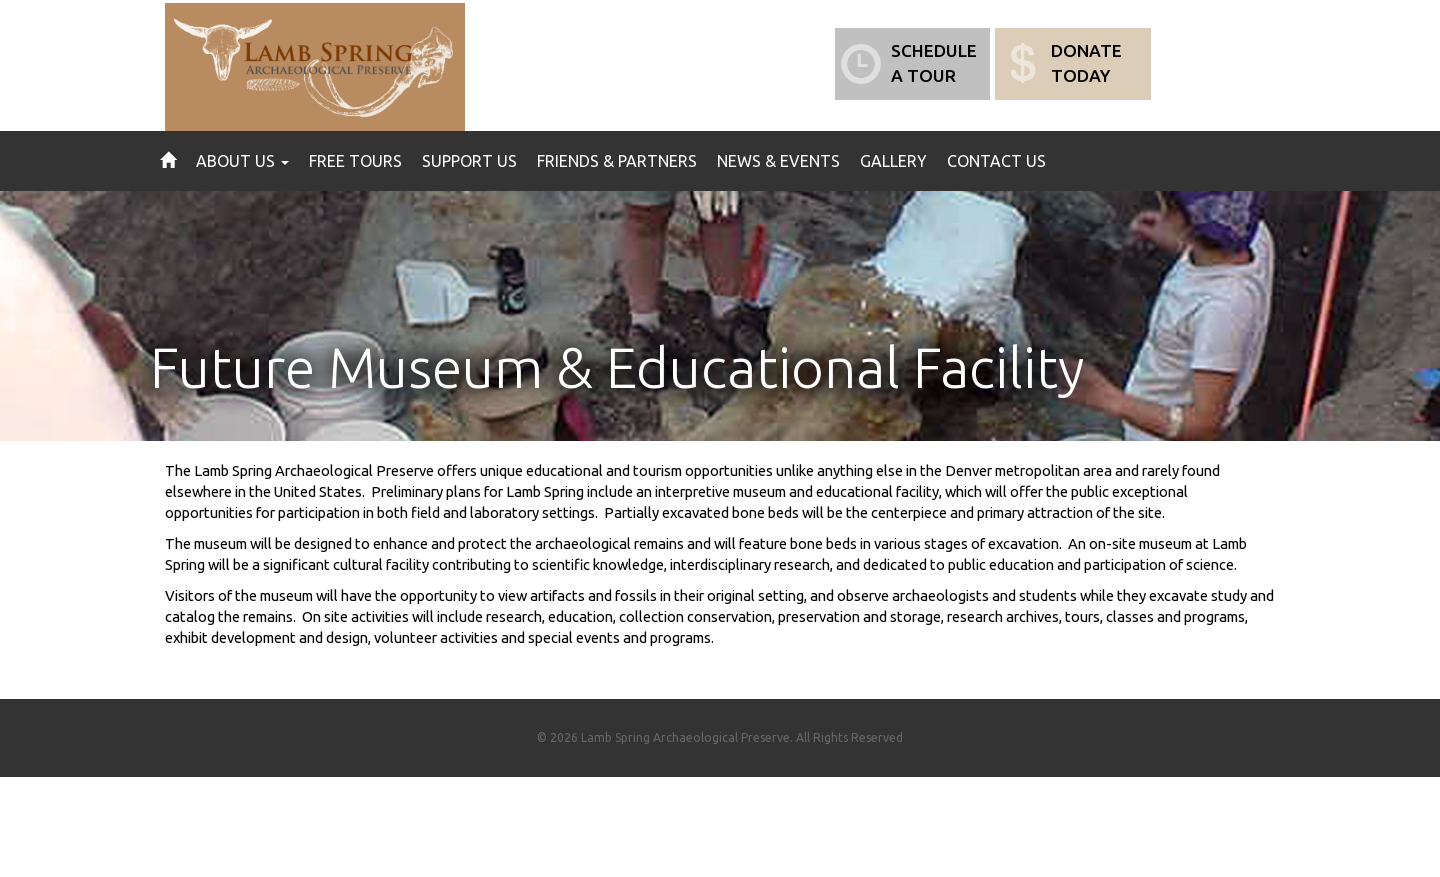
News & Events (778, 161)
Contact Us (996, 161)
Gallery (893, 161)
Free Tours (355, 161)
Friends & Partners (617, 161)
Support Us (469, 161)
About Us (242, 161)
